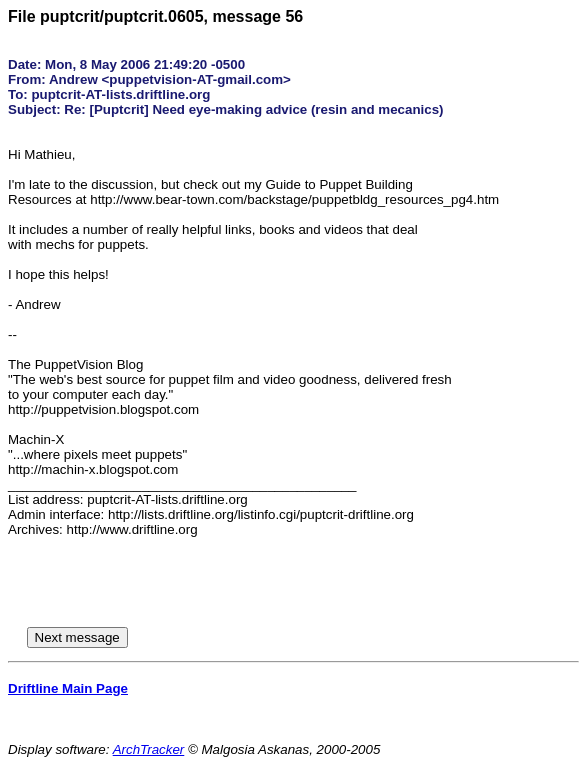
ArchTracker (149, 749)
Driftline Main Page (68, 688)
